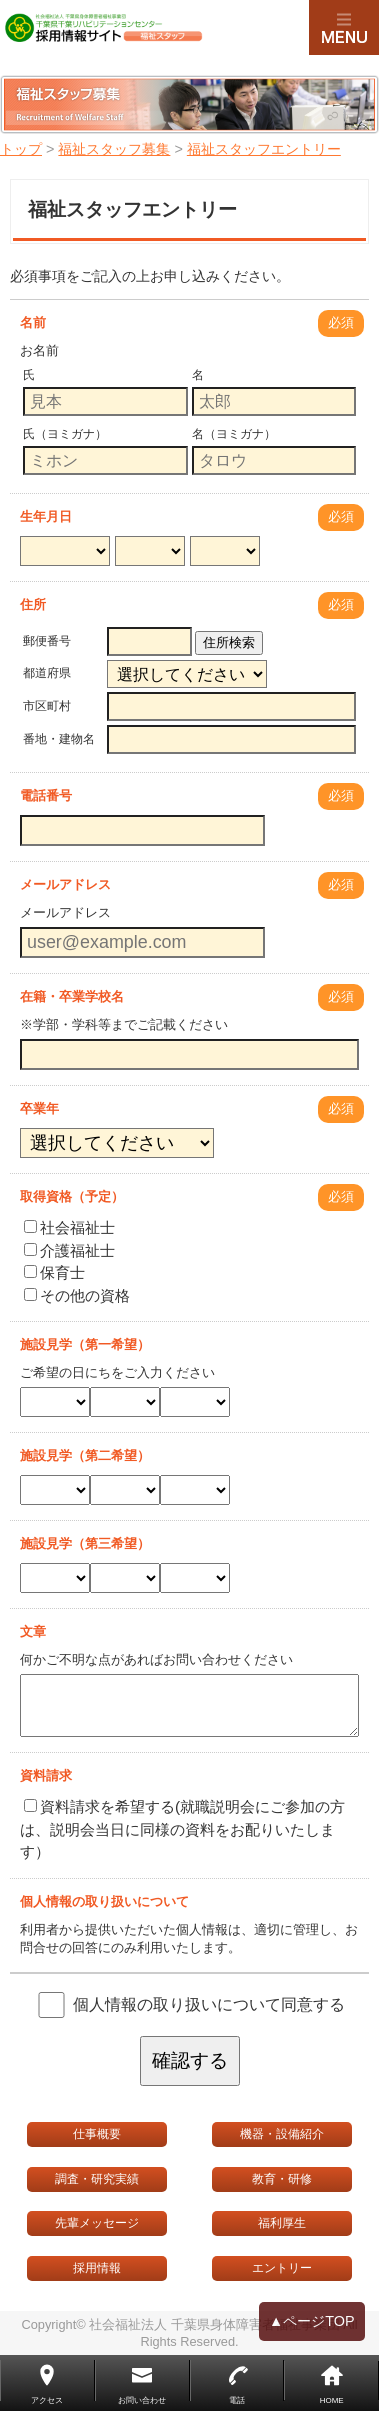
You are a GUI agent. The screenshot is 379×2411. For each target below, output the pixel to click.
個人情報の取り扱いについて (104, 1901)
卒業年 (39, 1108)
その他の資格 (77, 1295)
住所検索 (229, 642)
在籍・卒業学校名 (72, 996)
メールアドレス (65, 884)
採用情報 (97, 2268)
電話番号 (46, 795)
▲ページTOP (312, 2322)
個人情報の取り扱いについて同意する (209, 2003)
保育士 (54, 1272)
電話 (237, 2400)
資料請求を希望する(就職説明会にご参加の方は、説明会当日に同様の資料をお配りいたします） (182, 1829)
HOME (332, 2400)
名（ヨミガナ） (234, 434)
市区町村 (47, 706)
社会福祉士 (69, 1227)
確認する (190, 2060)
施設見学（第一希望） (85, 1344)
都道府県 (47, 673)
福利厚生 (282, 2223)
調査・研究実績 (97, 2179)
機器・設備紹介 (282, 2134)
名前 (33, 322)
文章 (33, 1631)
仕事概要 (97, 2134)
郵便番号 (47, 641)
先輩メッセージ (97, 2223)
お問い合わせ (142, 2400)
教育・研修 (282, 2179)
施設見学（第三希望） (85, 1543)
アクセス (47, 2400)
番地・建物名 (59, 739)
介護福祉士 (69, 1250)
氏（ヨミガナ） (65, 434)
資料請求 (46, 1775)
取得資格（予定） (72, 1196)
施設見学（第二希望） (85, 1455)
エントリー (282, 2268)
